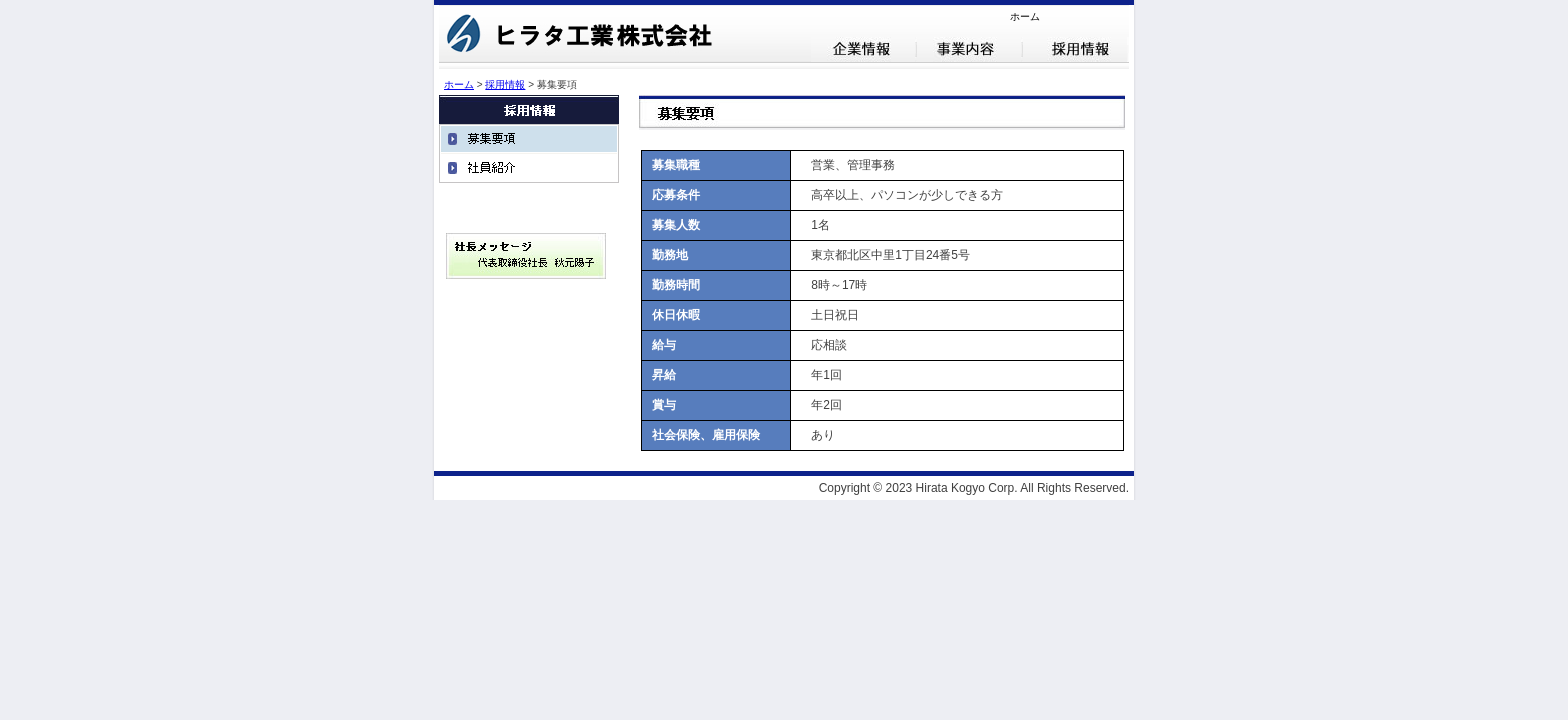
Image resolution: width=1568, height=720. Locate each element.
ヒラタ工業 (583, 37)
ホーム (1025, 16)
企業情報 (864, 49)
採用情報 (1076, 49)
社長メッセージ (526, 256)
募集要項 (529, 138)
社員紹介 (529, 167)
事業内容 (970, 49)
